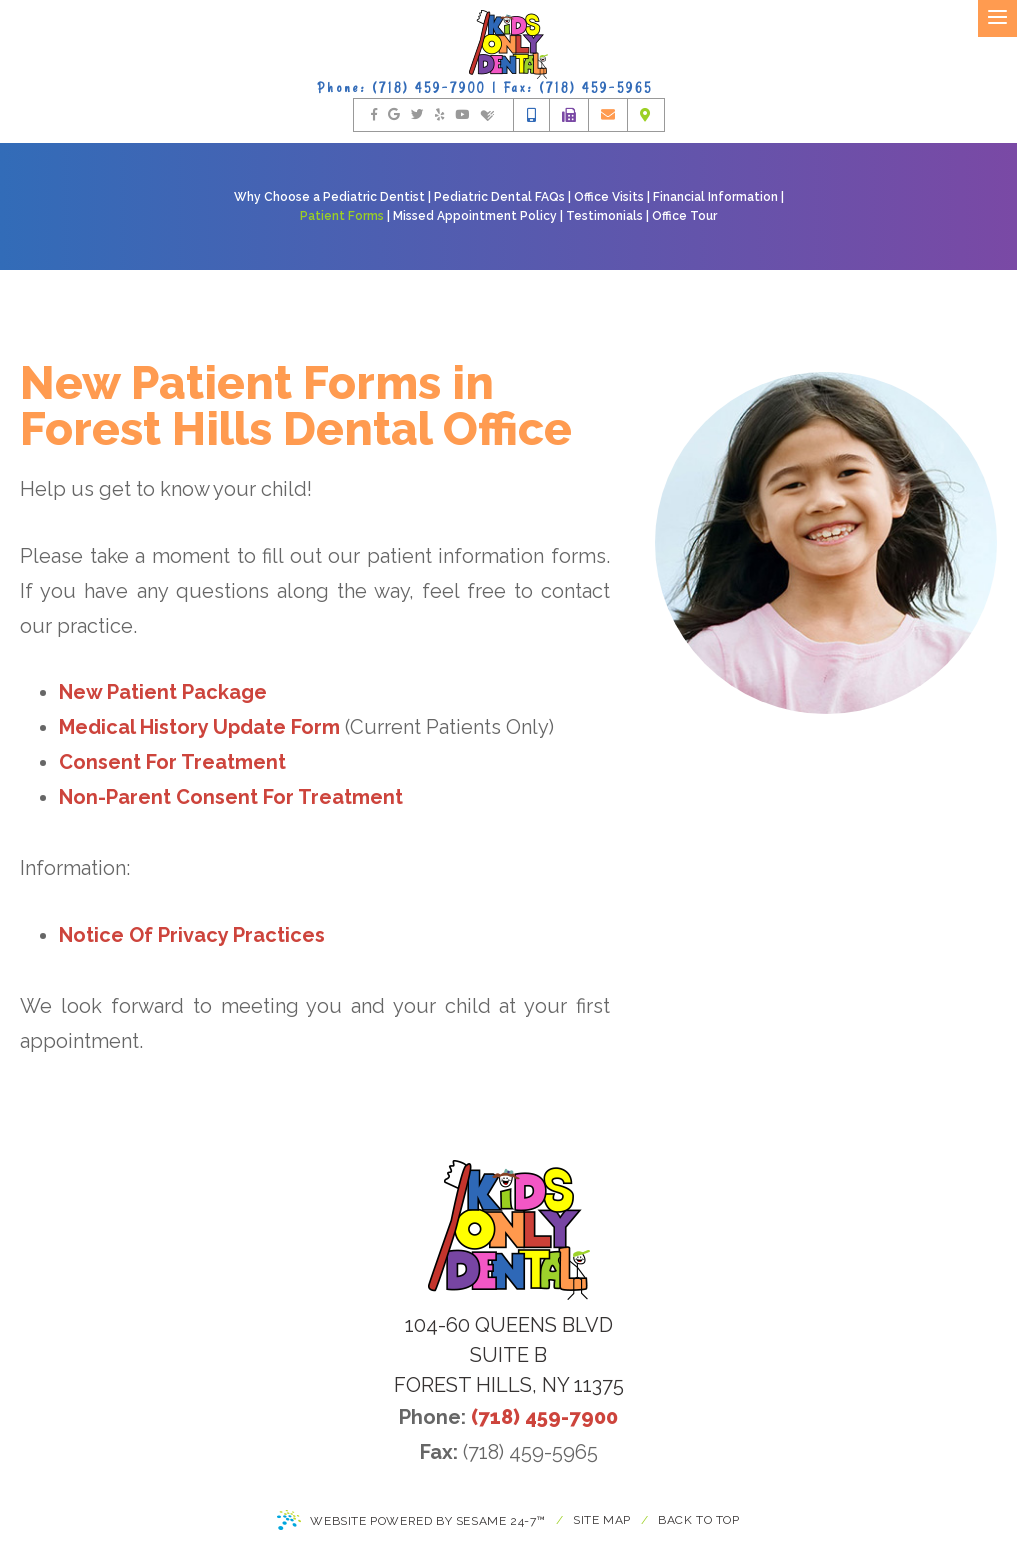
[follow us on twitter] (417, 115)
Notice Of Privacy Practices (192, 935)
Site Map (602, 1520)
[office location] (645, 115)
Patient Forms (342, 216)
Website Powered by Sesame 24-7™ (411, 1521)
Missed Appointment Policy (475, 216)
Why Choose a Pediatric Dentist (329, 197)
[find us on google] (394, 115)
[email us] (607, 115)
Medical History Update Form (199, 727)
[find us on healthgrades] (487, 115)
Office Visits (609, 197)
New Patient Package (163, 692)
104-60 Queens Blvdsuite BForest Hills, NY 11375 (509, 1355)
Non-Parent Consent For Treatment (231, 797)
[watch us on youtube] (462, 115)
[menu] (997, 18)
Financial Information (715, 197)
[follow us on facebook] (374, 115)
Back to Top (699, 1520)
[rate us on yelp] (439, 115)
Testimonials (604, 216)
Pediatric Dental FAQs (499, 197)
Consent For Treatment (172, 762)
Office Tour (684, 216)
